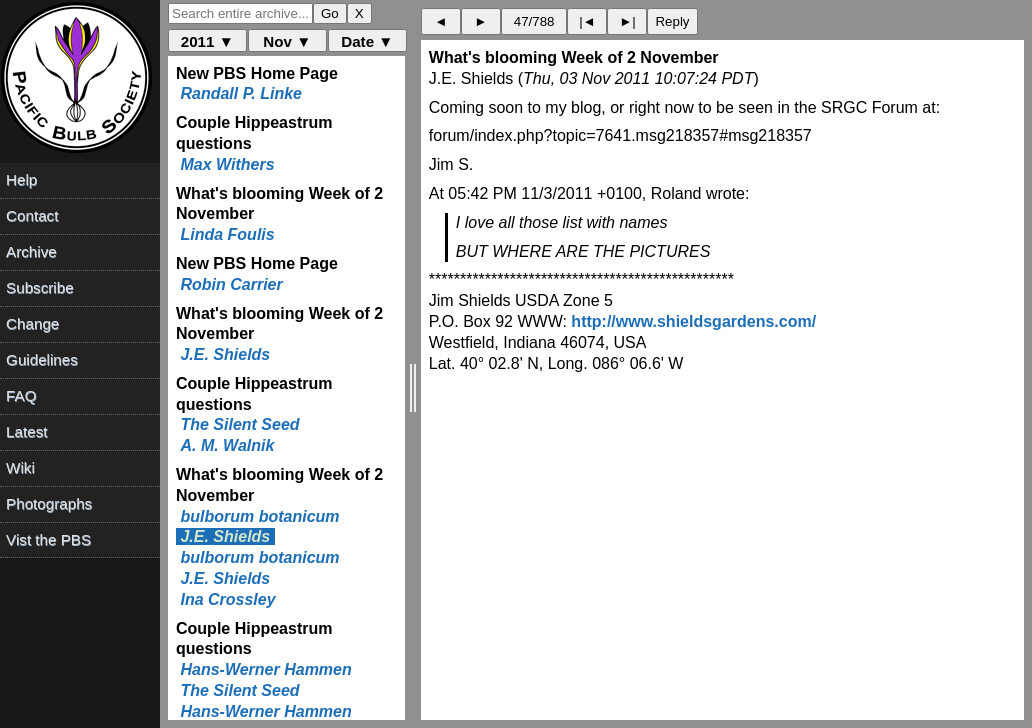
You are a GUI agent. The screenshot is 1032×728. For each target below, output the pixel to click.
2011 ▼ (207, 41)
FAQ (21, 395)
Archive (31, 251)
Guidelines (42, 359)
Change (32, 323)
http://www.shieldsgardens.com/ (693, 321)
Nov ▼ (287, 41)
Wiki (20, 467)
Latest (26, 431)
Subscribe (40, 287)
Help (21, 179)
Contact (32, 215)
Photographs (49, 503)
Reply (672, 21)
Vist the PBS (48, 539)
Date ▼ (367, 41)
